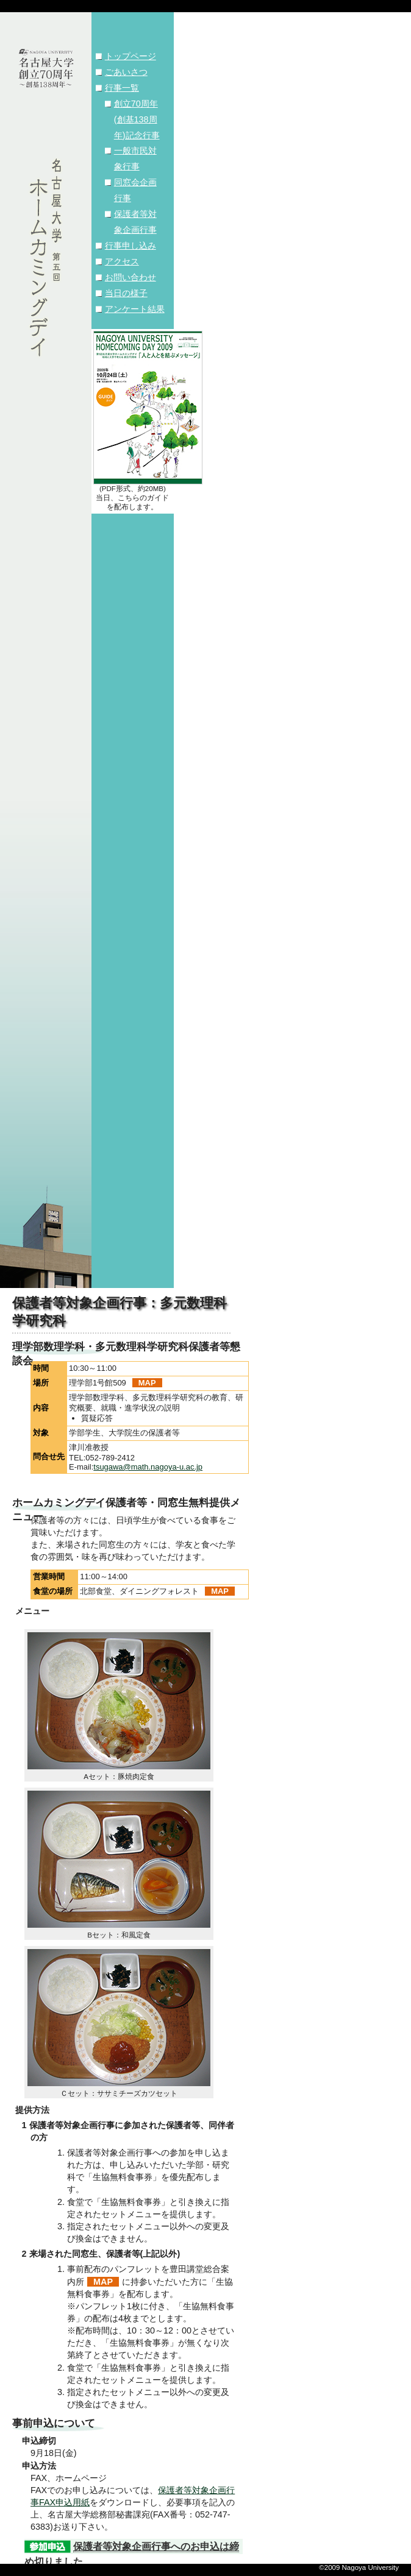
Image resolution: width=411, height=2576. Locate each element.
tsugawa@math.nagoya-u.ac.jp (147, 1466)
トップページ (130, 56)
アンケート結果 (135, 309)
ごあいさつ (126, 72)
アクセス (122, 261)
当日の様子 (126, 293)
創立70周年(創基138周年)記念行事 (137, 119)
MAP (147, 1382)
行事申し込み (130, 245)
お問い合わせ (130, 277)
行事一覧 (122, 88)
